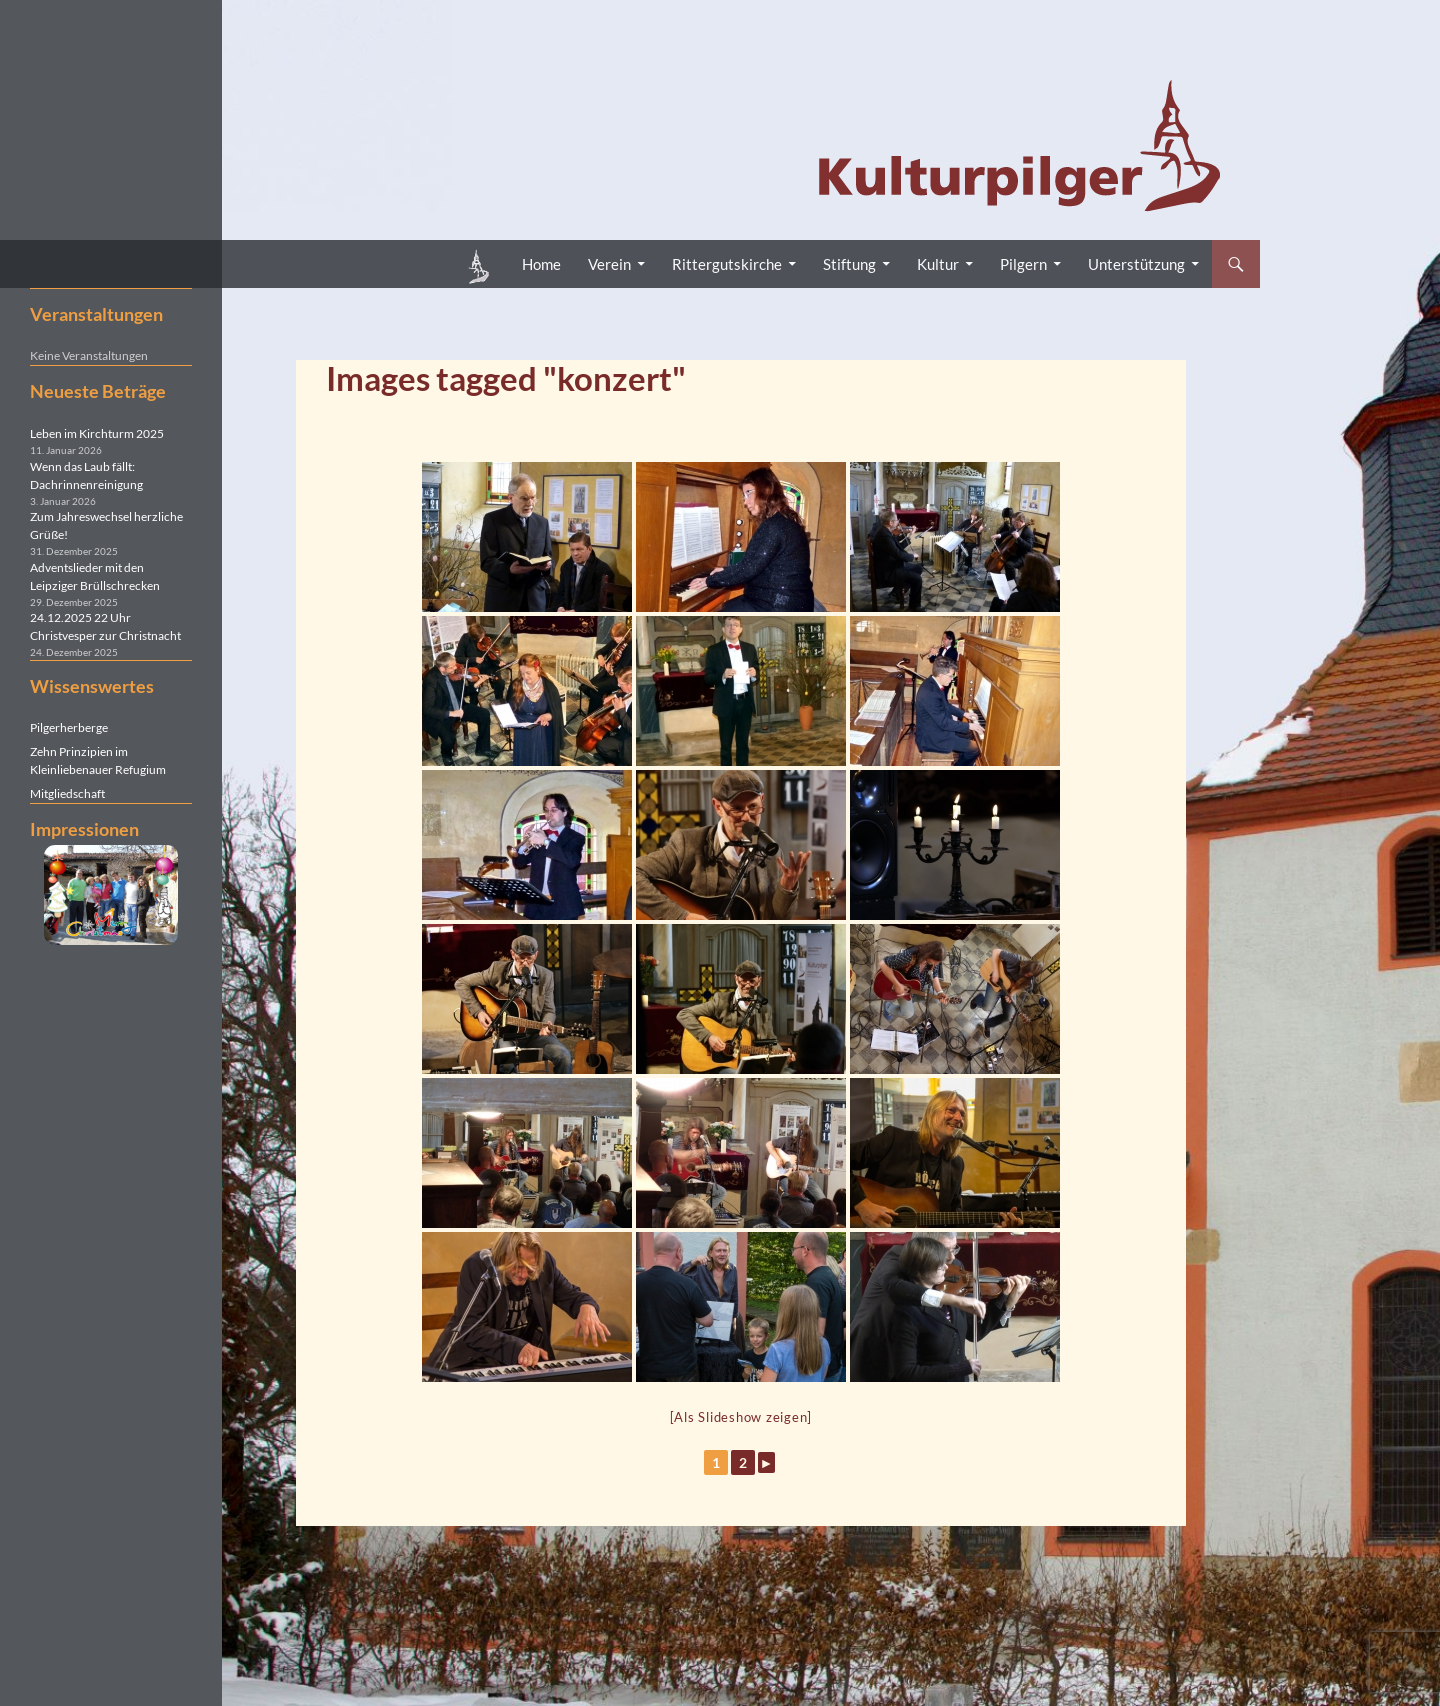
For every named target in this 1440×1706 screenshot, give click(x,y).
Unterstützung (1136, 264)
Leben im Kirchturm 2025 (97, 433)
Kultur (938, 264)
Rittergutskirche (727, 264)
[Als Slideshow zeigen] (741, 1417)
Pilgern (1023, 264)
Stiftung (849, 264)
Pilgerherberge (69, 727)
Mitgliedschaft (67, 793)
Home (541, 264)
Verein (609, 264)
